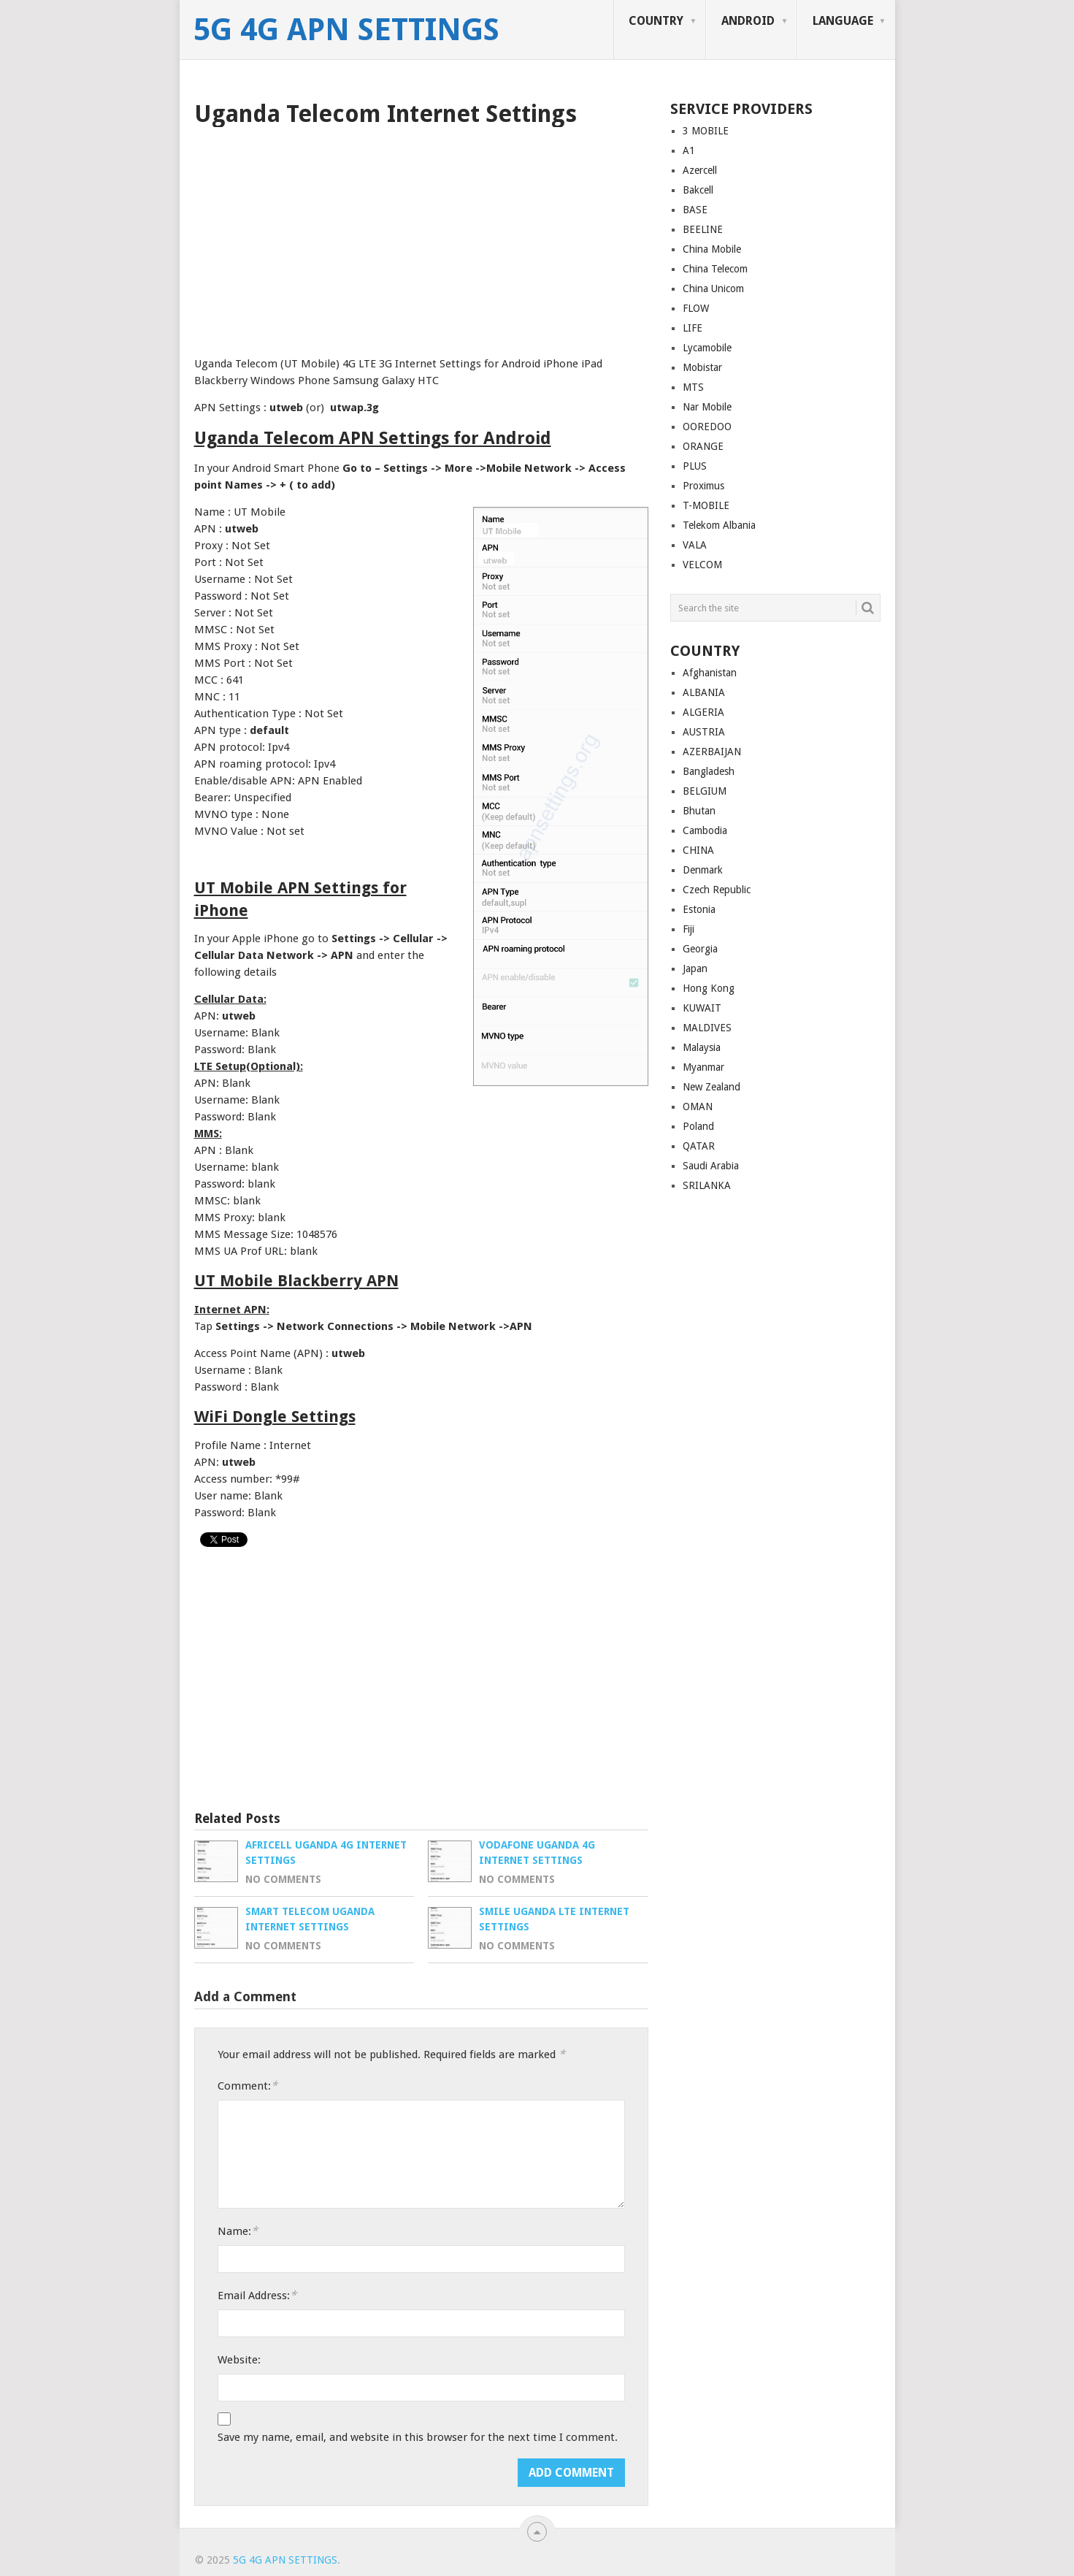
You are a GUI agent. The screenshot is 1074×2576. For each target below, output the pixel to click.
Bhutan (699, 811)
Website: (239, 2359)
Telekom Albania (719, 525)
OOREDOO (707, 426)
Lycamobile (707, 347)
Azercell (700, 170)
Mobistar (702, 367)
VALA (695, 545)
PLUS (695, 466)
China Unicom (713, 288)
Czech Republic (717, 889)
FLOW (696, 308)
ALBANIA (704, 692)
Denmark (703, 870)
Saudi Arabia (711, 1166)
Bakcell (698, 190)
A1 (689, 150)
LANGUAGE (843, 21)
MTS (693, 387)
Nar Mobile (707, 407)
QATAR (699, 1146)
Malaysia (702, 1047)
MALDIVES (707, 1027)
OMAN (698, 1106)
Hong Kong (708, 988)
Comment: (247, 2085)
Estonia (699, 909)
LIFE (692, 328)
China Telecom (715, 269)
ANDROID (748, 21)
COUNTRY (656, 21)
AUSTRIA (704, 732)
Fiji (688, 929)
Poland (698, 1126)
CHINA (698, 850)
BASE (695, 209)
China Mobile (712, 249)
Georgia (700, 949)
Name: (238, 2231)
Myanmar (703, 1067)
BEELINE (703, 229)
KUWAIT (702, 1008)
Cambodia (705, 830)
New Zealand (711, 1087)
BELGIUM (704, 791)
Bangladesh (708, 771)
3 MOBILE (706, 131)
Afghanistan (710, 673)
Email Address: (257, 2295)
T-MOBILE (706, 505)
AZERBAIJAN (712, 751)
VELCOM (702, 564)
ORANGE (703, 446)
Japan (695, 968)
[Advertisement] (421, 236)
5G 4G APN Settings (346, 30)
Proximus (703, 486)
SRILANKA (707, 1185)
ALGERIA (703, 712)
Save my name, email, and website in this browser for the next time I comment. (418, 2437)
